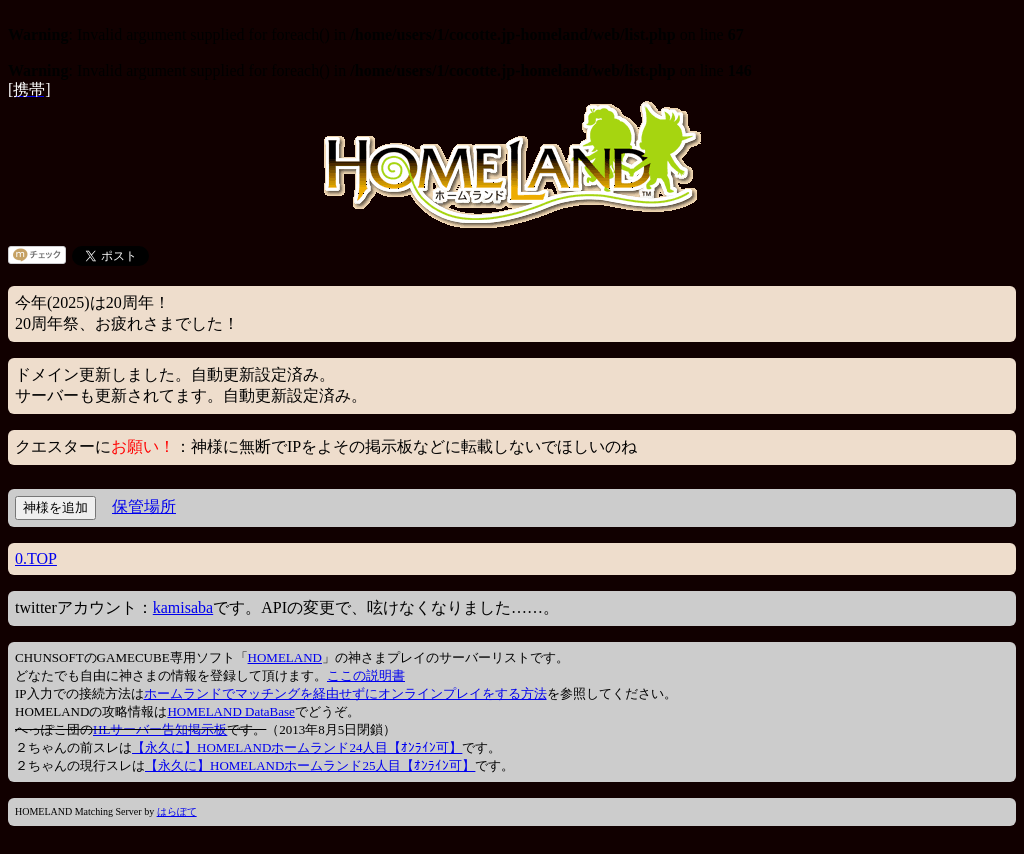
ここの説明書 (366, 675)
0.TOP (36, 558)
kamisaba (183, 607)
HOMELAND (285, 657)
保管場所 (144, 506)
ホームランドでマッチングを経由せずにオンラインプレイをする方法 (345, 693)
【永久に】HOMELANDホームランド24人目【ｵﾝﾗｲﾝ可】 (297, 747)
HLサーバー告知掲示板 (160, 729)
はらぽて (177, 811)
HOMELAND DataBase (230, 711)
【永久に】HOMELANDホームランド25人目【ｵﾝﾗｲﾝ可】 (310, 765)
